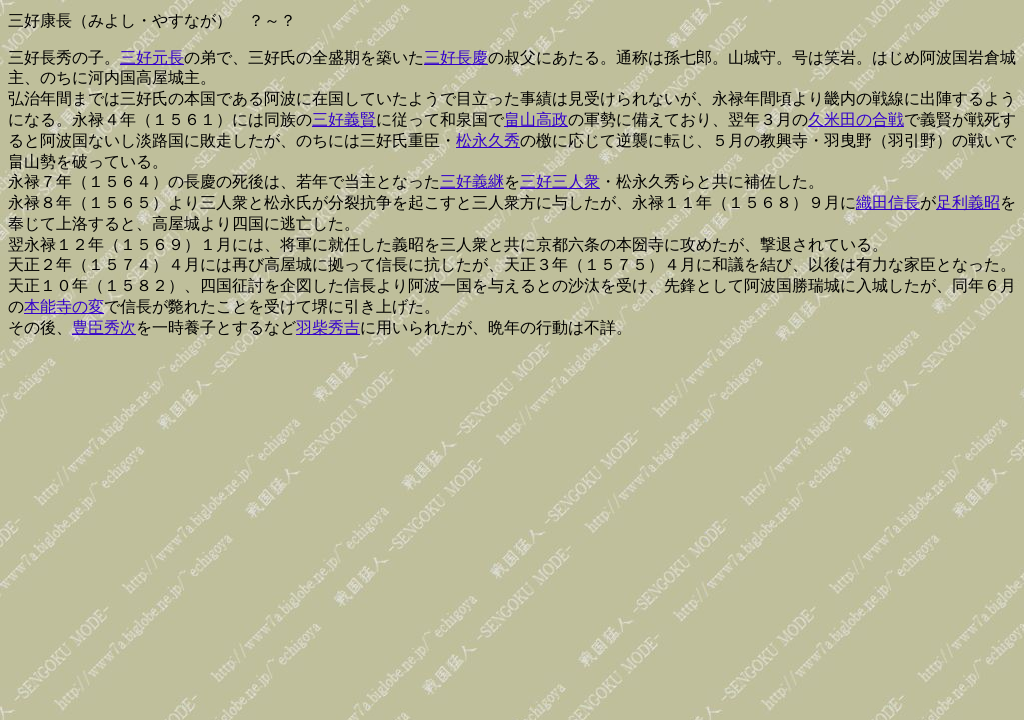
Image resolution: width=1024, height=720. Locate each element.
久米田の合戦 (856, 119)
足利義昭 (968, 202)
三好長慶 (456, 57)
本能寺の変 (64, 306)
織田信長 (888, 202)
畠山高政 (536, 119)
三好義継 (472, 181)
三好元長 (152, 57)
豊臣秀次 (104, 327)
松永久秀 (488, 140)
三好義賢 (344, 119)
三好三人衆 (560, 181)
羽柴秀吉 (328, 327)
